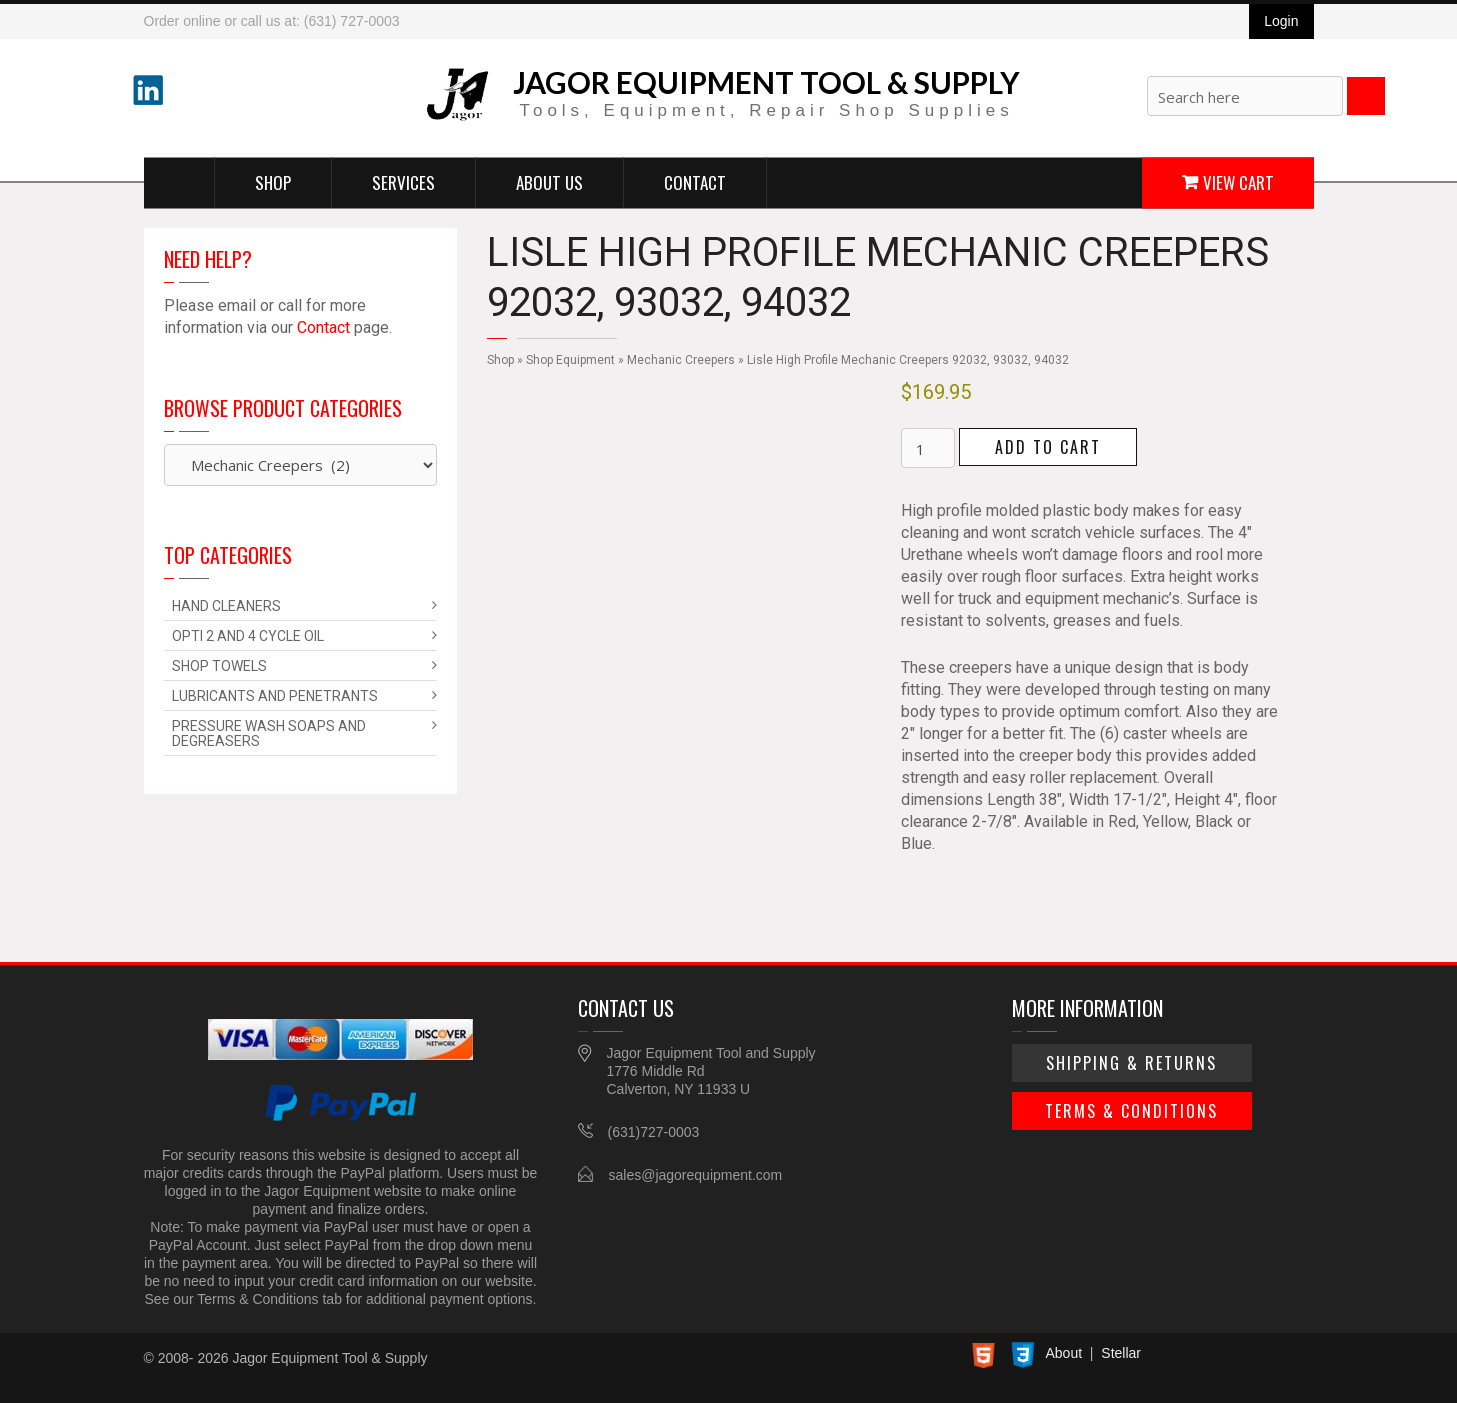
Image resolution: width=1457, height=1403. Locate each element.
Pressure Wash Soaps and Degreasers (269, 733)
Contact (695, 181)
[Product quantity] (928, 448)
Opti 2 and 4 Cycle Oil (248, 636)
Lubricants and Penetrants (275, 696)
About (1064, 1353)
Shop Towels (219, 666)
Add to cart (1048, 447)
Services (403, 181)
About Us (549, 181)
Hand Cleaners (226, 606)
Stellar (1121, 1353)
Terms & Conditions (1131, 1111)
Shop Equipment (570, 360)
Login (1281, 21)
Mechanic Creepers (681, 360)
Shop (273, 181)
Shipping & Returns (1131, 1063)
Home (179, 182)
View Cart (1238, 181)
